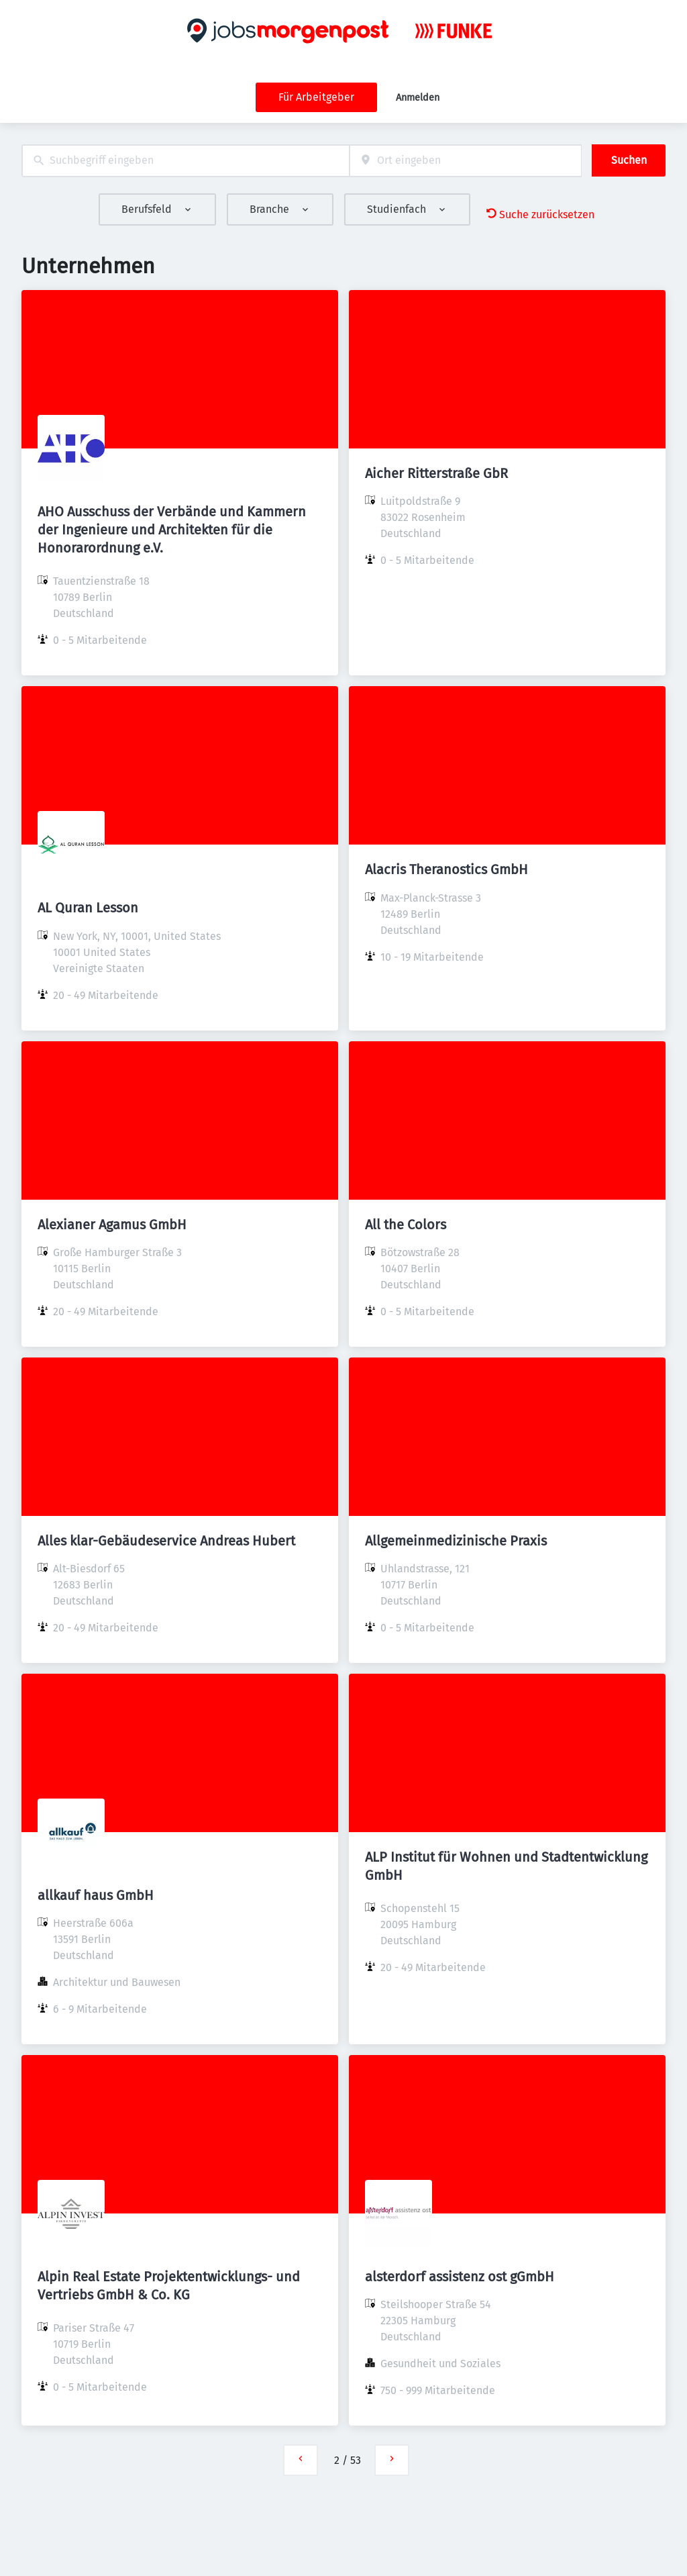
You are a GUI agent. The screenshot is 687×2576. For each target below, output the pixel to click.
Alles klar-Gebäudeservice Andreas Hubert (166, 1541)
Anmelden (417, 97)
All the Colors (405, 1225)
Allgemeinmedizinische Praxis (456, 1541)
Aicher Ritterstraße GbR (436, 473)
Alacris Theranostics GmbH (446, 869)
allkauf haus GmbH (96, 1895)
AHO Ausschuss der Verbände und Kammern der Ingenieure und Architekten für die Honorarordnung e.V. (172, 530)
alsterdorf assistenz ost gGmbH (459, 2277)
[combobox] (185, 160)
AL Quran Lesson (88, 908)
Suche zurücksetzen (540, 214)
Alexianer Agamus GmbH (112, 1225)
